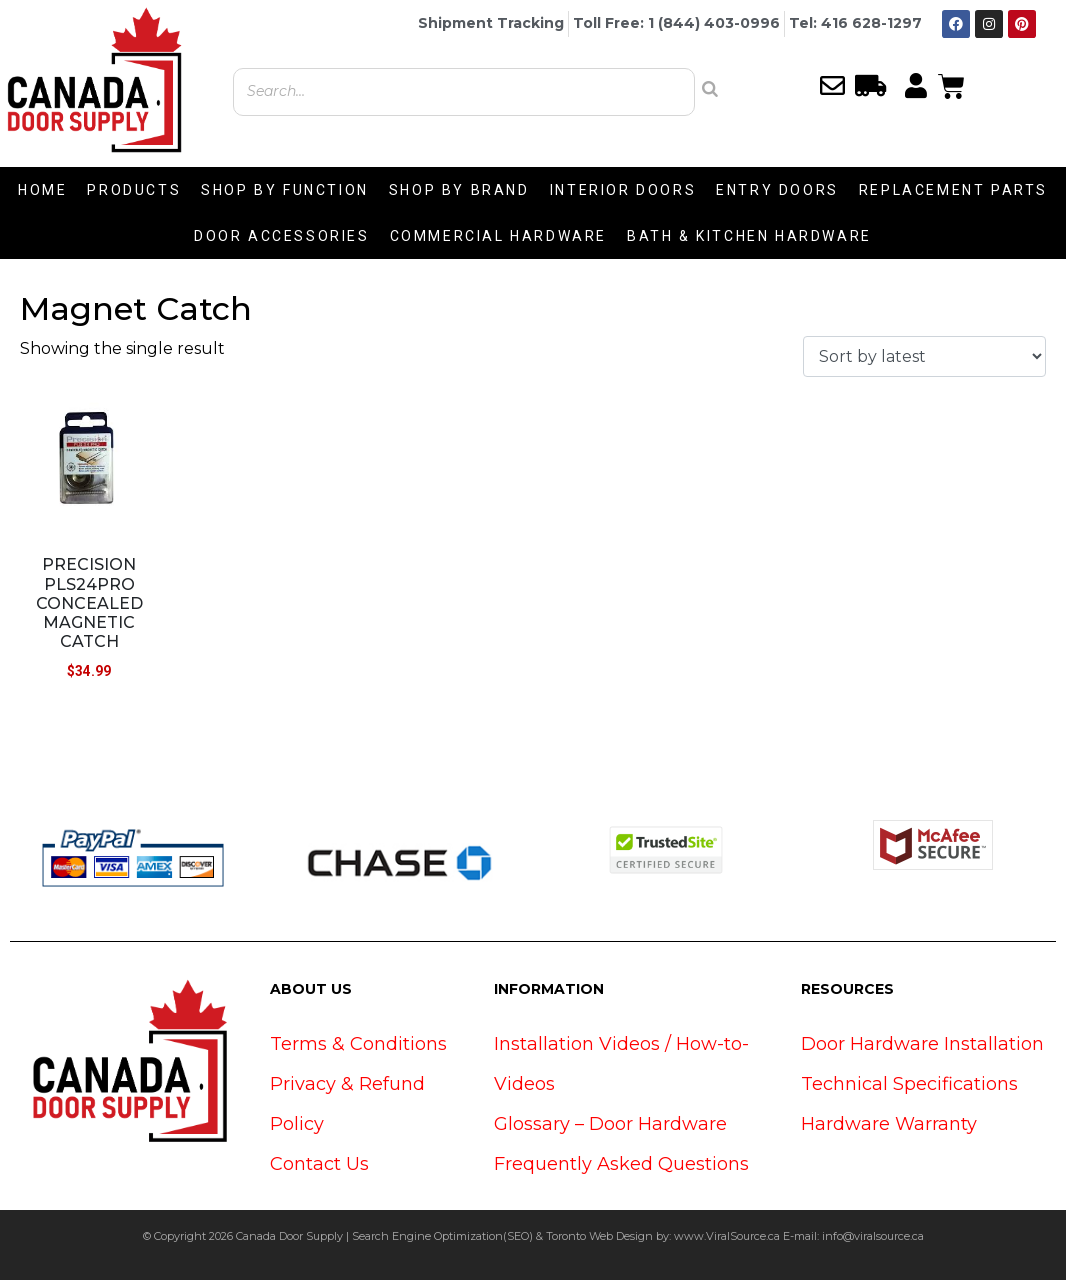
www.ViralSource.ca (727, 1236)
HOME (42, 190)
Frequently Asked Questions (621, 1164)
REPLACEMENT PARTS (953, 190)
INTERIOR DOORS (623, 190)
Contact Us (319, 1164)
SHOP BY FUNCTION (285, 190)
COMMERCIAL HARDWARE (498, 236)
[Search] (710, 89)
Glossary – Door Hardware (610, 1124)
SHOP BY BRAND (459, 190)
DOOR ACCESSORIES (282, 236)
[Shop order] (924, 356)
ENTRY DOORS (777, 190)
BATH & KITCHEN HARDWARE (749, 236)
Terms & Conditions (358, 1044)
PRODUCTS (134, 190)
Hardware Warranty (889, 1124)
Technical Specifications (909, 1084)
